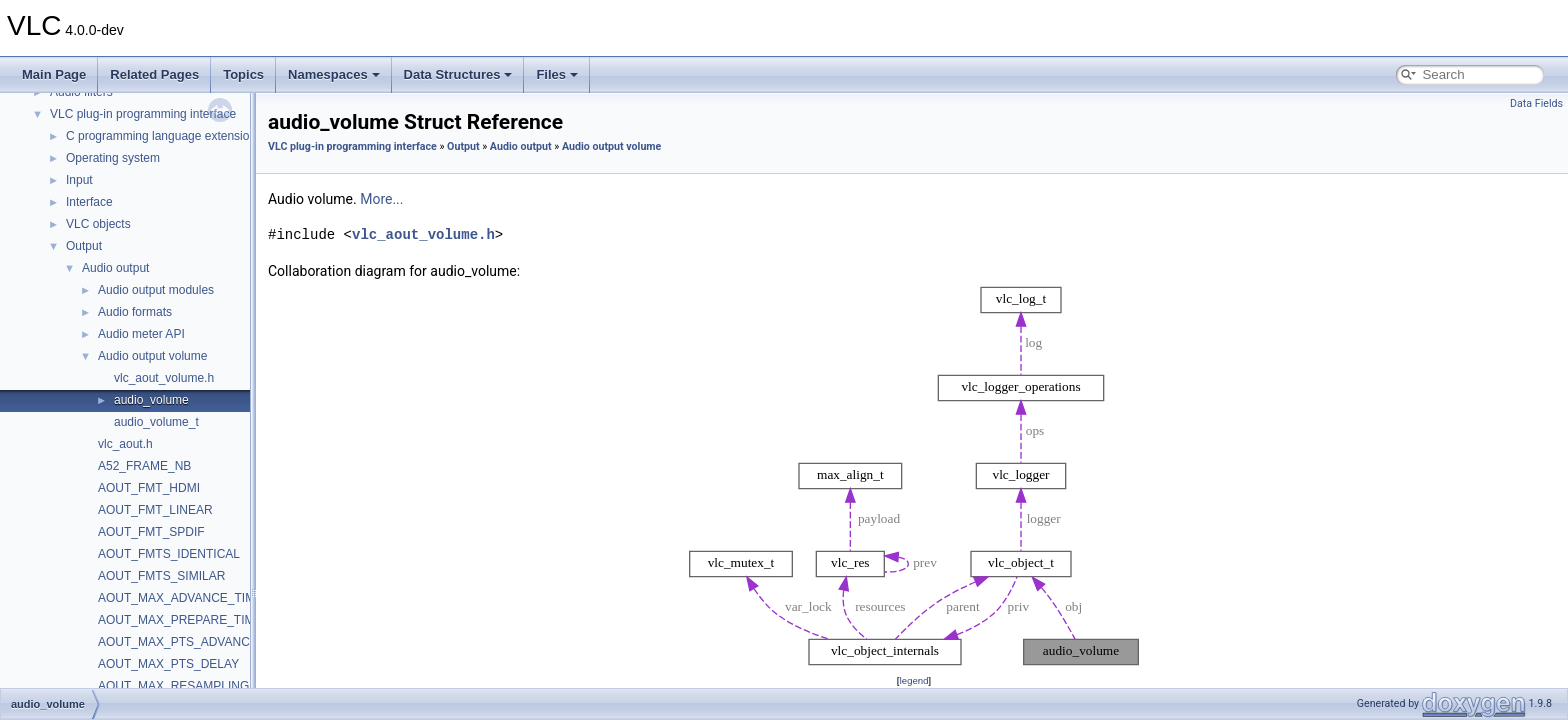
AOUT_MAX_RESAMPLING (173, 686)
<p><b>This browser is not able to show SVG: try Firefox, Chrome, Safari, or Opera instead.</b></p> (914, 476)
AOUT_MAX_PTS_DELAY (168, 664)
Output (84, 246)
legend (913, 680)
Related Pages (154, 74)
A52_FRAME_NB (144, 466)
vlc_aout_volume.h (164, 378)
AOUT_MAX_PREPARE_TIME (180, 620)
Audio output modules (156, 290)
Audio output (115, 268)
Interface (89, 202)
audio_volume (151, 400)
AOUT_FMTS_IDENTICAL (169, 554)
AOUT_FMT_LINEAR (155, 510)
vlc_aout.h (125, 444)
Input (79, 180)
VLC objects (98, 224)
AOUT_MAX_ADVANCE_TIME (180, 598)
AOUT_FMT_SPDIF (151, 532)
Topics (243, 74)
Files (557, 74)
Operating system (113, 158)
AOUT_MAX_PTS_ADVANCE (178, 642)
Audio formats (135, 312)
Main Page (54, 74)
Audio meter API (141, 334)
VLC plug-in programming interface (143, 114)
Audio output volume (152, 356)
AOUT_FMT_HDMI (149, 488)
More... (381, 199)
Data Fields (1536, 103)
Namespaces (334, 74)
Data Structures (458, 74)
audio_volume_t (156, 422)
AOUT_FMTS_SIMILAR (161, 576)
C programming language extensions (164, 136)
